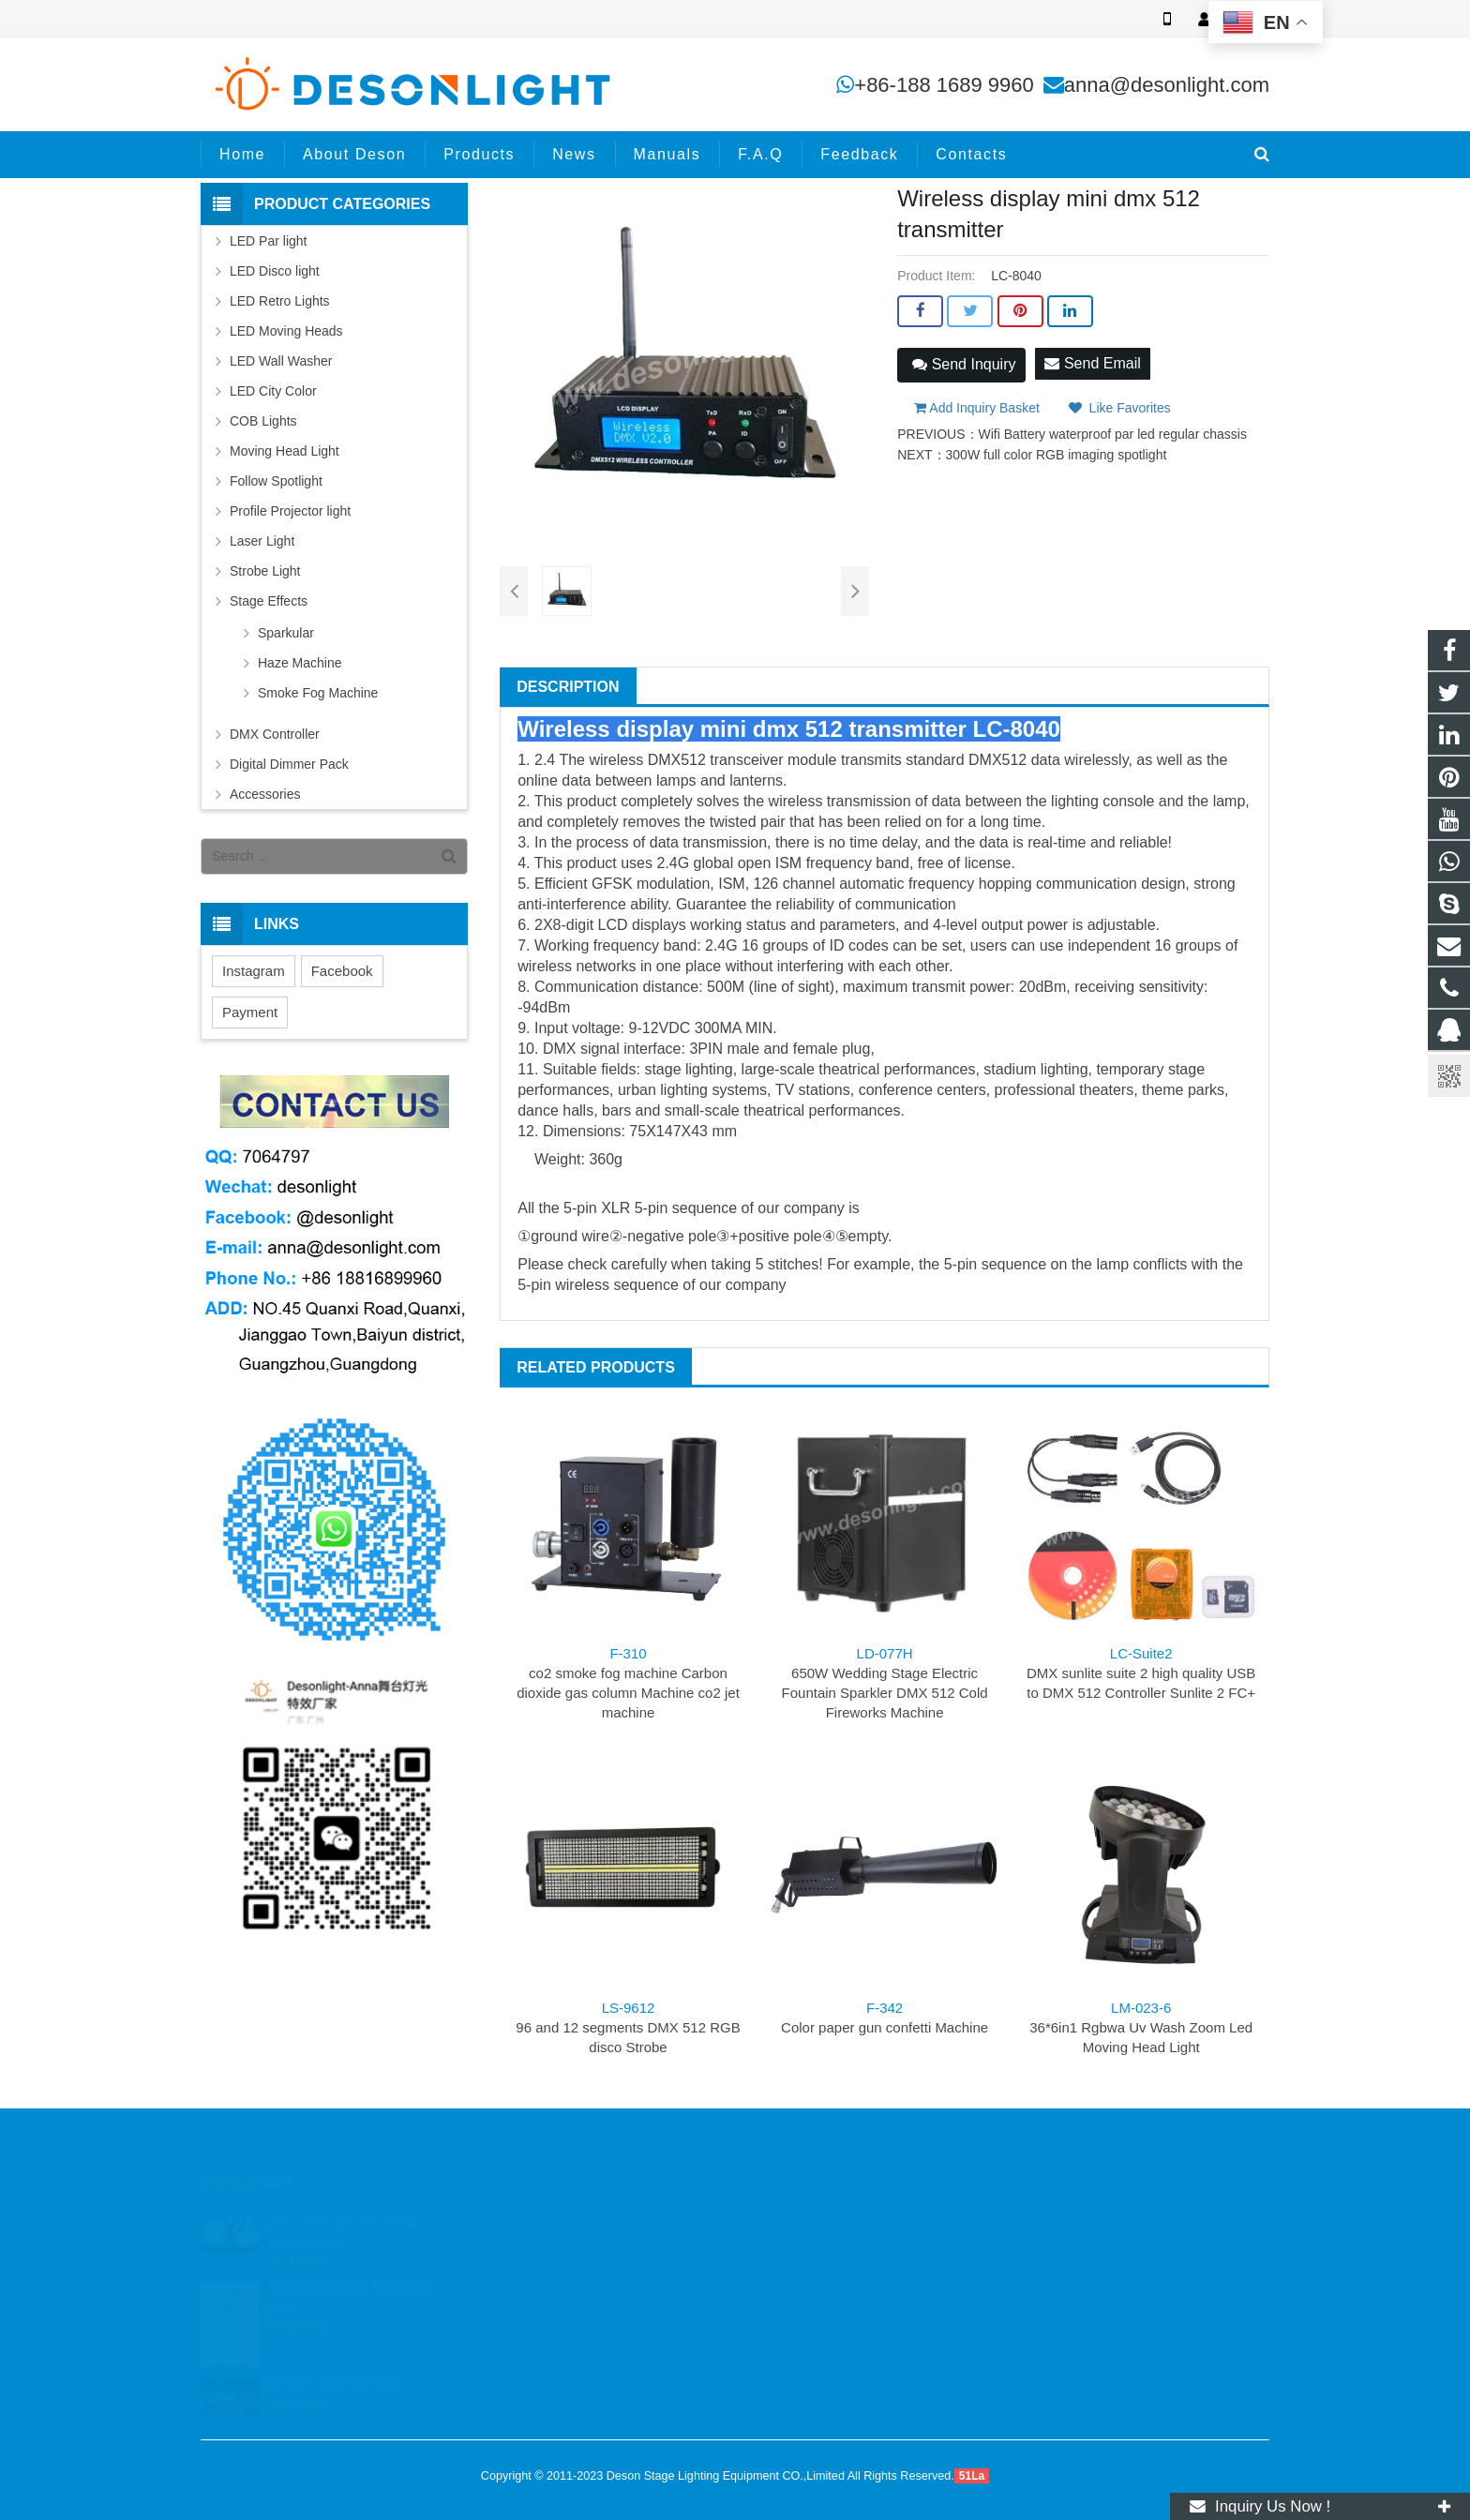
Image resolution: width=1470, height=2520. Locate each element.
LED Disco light (275, 270)
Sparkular (286, 632)
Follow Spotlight (276, 480)
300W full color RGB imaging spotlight (1056, 454)
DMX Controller (275, 734)
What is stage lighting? (333, 2361)
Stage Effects (269, 600)
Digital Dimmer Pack (289, 764)
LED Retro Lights (280, 300)
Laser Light (262, 540)
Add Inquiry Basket (977, 407)
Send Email (1092, 363)
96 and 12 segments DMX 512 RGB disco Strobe (628, 2027)
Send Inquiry (963, 364)
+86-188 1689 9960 (943, 85)
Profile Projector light (290, 510)
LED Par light (268, 240)
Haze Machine (300, 662)
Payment (250, 1012)
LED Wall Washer (281, 360)
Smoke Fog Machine (318, 692)
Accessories (265, 794)
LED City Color (273, 390)
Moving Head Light (284, 450)
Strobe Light (265, 570)
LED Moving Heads (286, 330)
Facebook (342, 971)
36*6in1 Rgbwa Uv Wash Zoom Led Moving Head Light (1140, 2027)
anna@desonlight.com (1166, 85)
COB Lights (263, 420)
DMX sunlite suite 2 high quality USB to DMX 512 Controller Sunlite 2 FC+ (1141, 1673)
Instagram (253, 971)
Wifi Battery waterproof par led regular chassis (1113, 434)
